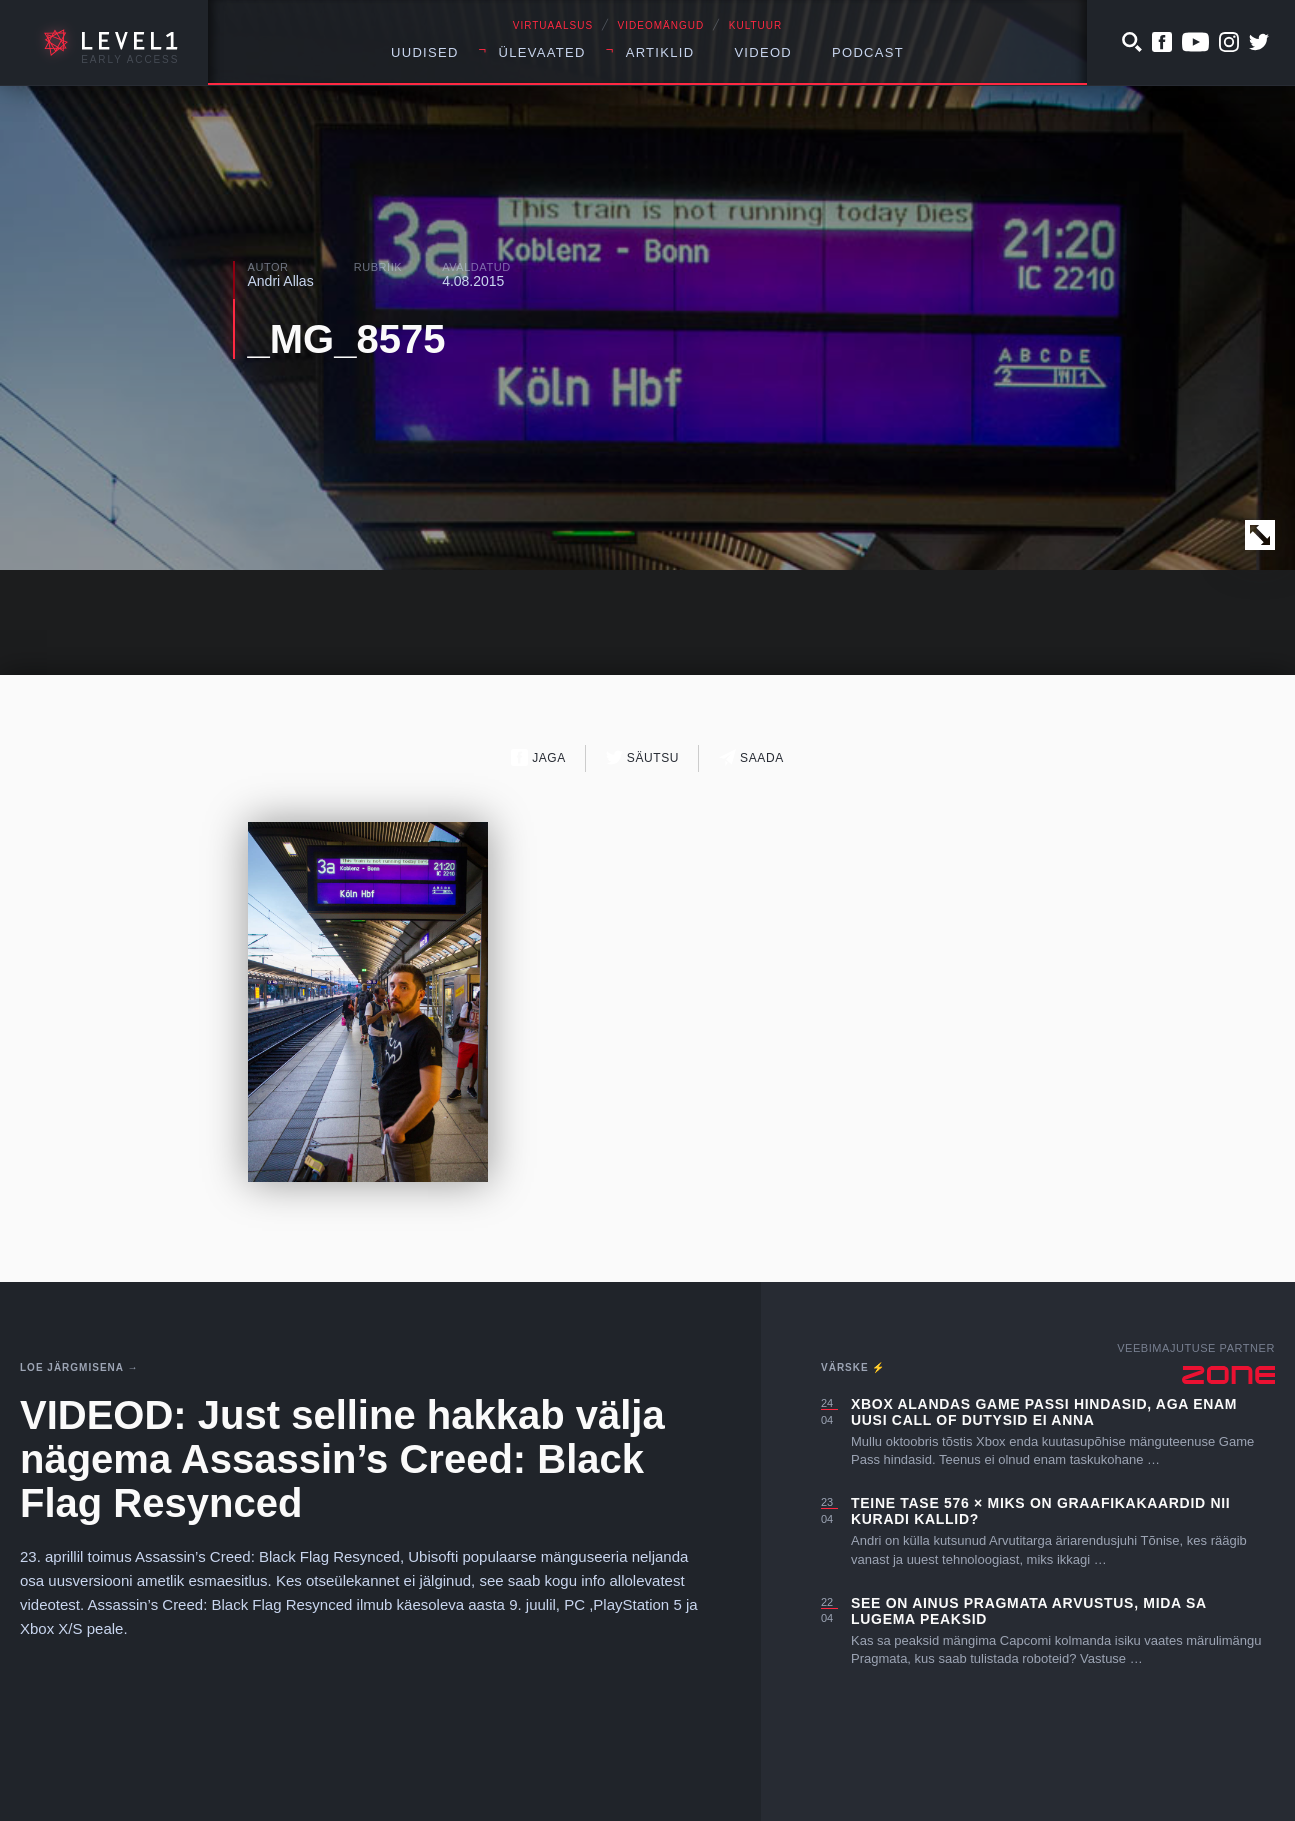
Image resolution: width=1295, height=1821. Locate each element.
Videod (763, 52)
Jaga (538, 757)
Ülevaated (542, 52)
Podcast (868, 52)
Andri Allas (281, 281)
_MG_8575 (347, 339)
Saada (751, 757)
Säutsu (642, 757)
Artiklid (660, 52)
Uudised (425, 52)
